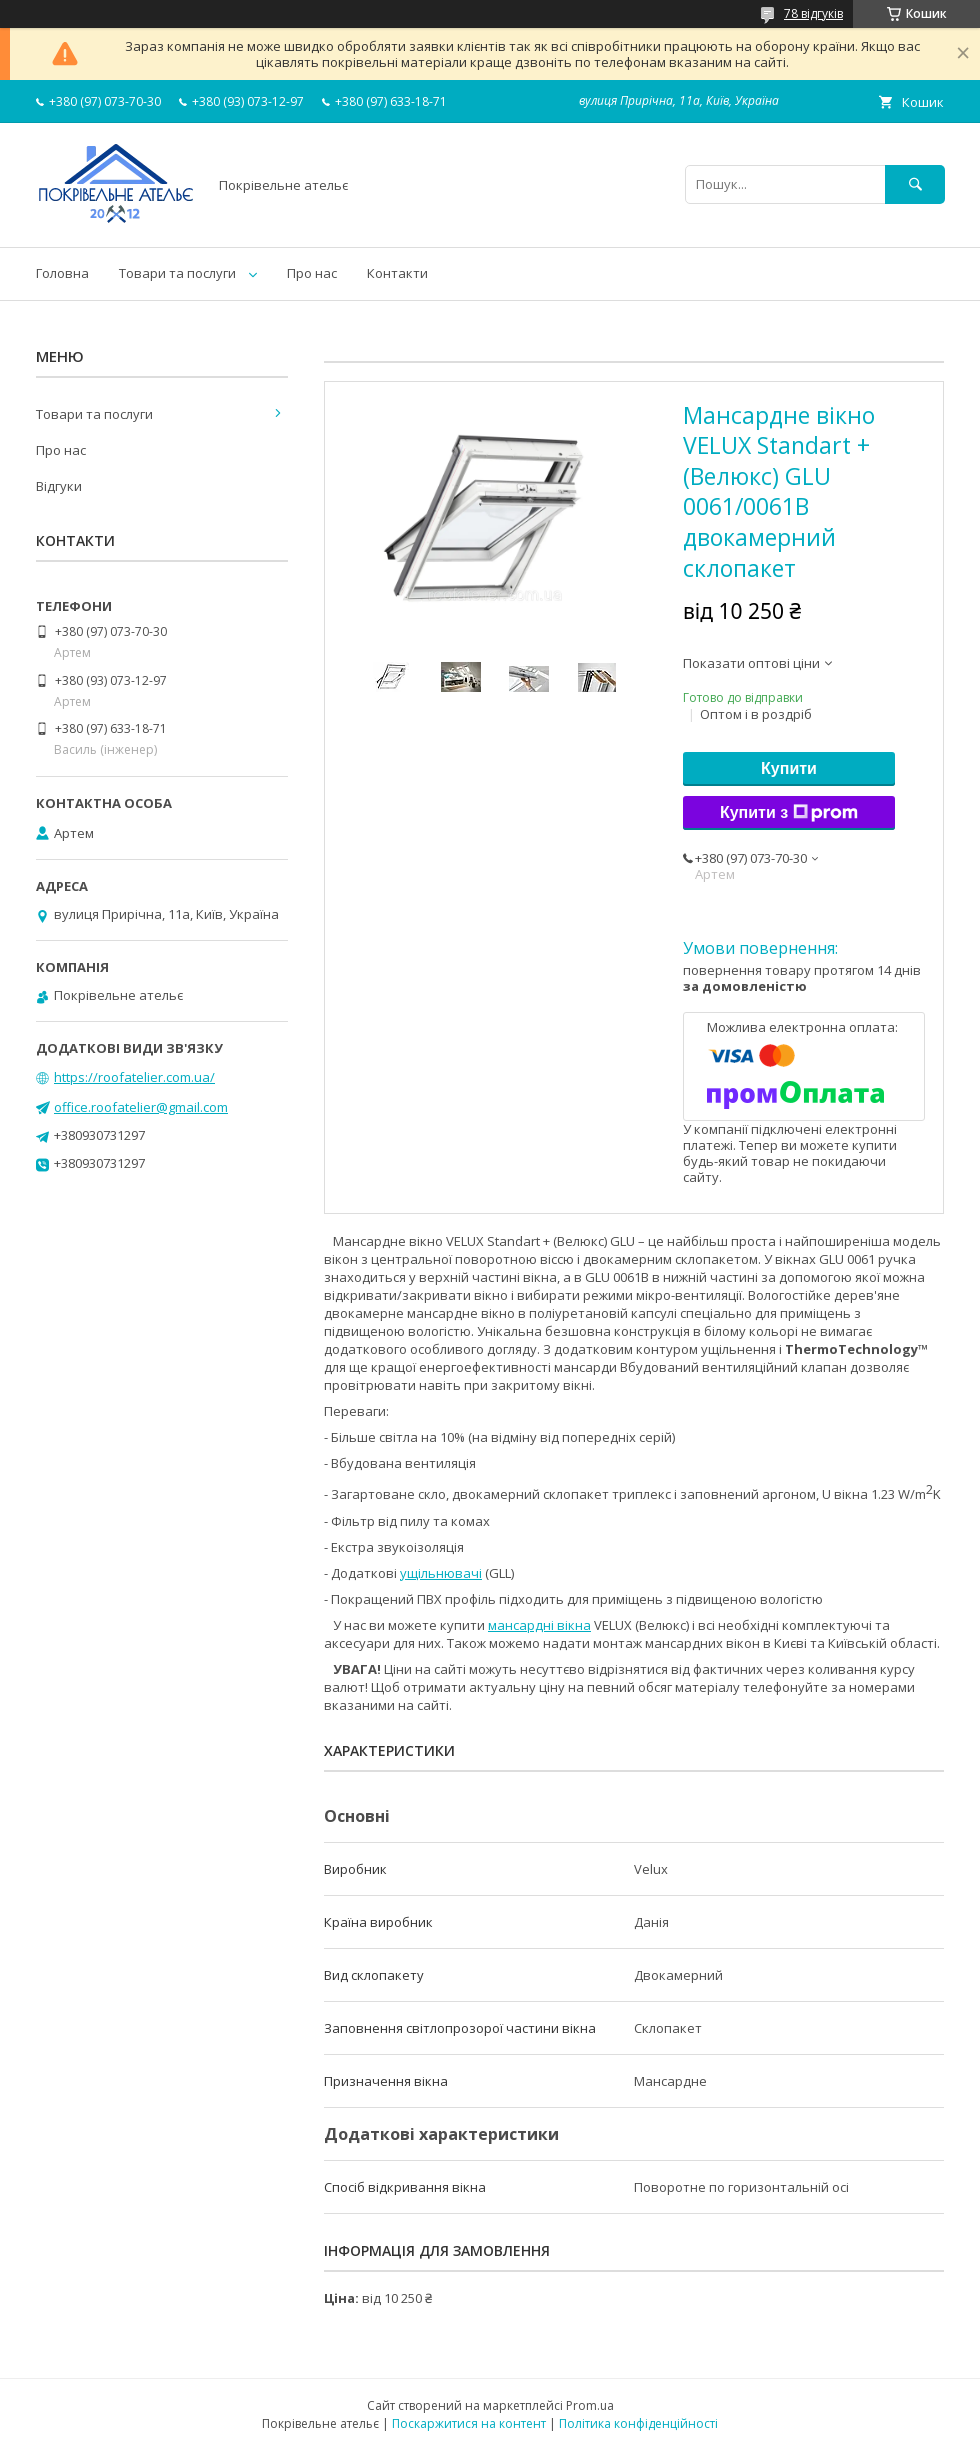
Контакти (397, 273)
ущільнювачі (441, 1573)
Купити (789, 768)
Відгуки (59, 486)
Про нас (312, 273)
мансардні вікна (539, 1625)
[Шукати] (915, 184)
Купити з (789, 813)
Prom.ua (590, 2405)
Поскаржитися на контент (469, 2423)
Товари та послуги (177, 273)
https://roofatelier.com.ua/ (134, 1077)
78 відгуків (813, 13)
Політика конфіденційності (638, 2423)
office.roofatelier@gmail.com (141, 1107)
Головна (62, 273)
